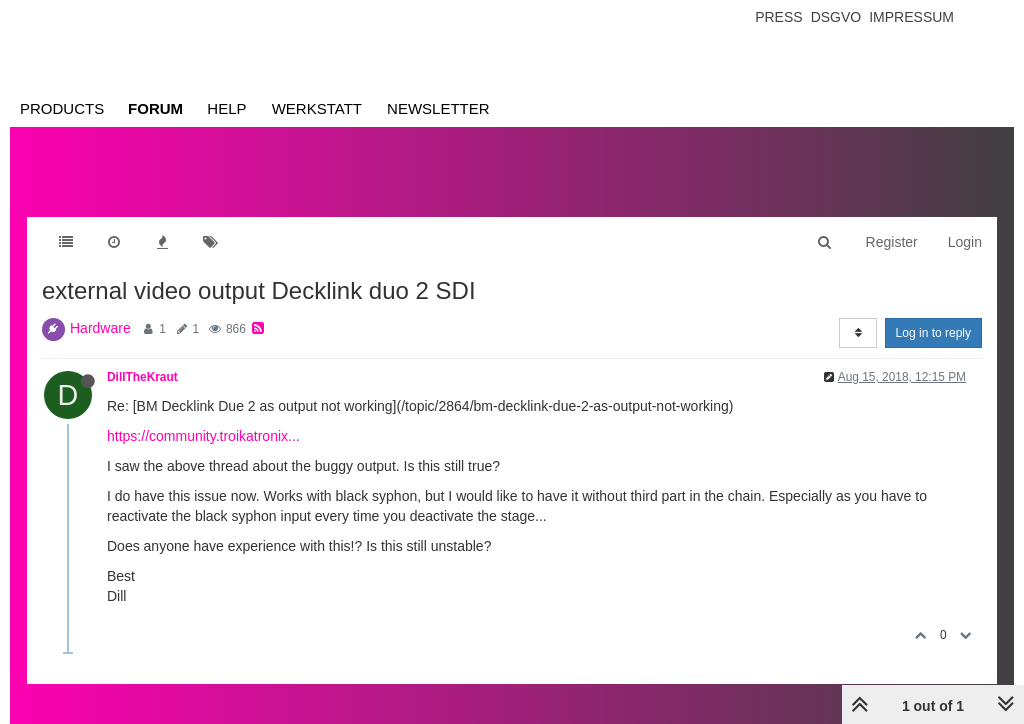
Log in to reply (933, 333)
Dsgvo (836, 17)
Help (226, 108)
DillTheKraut (142, 377)
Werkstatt (317, 108)
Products (62, 108)
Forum (155, 108)
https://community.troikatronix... (203, 436)
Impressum (911, 17)
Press (778, 17)
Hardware (100, 328)
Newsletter (438, 108)
